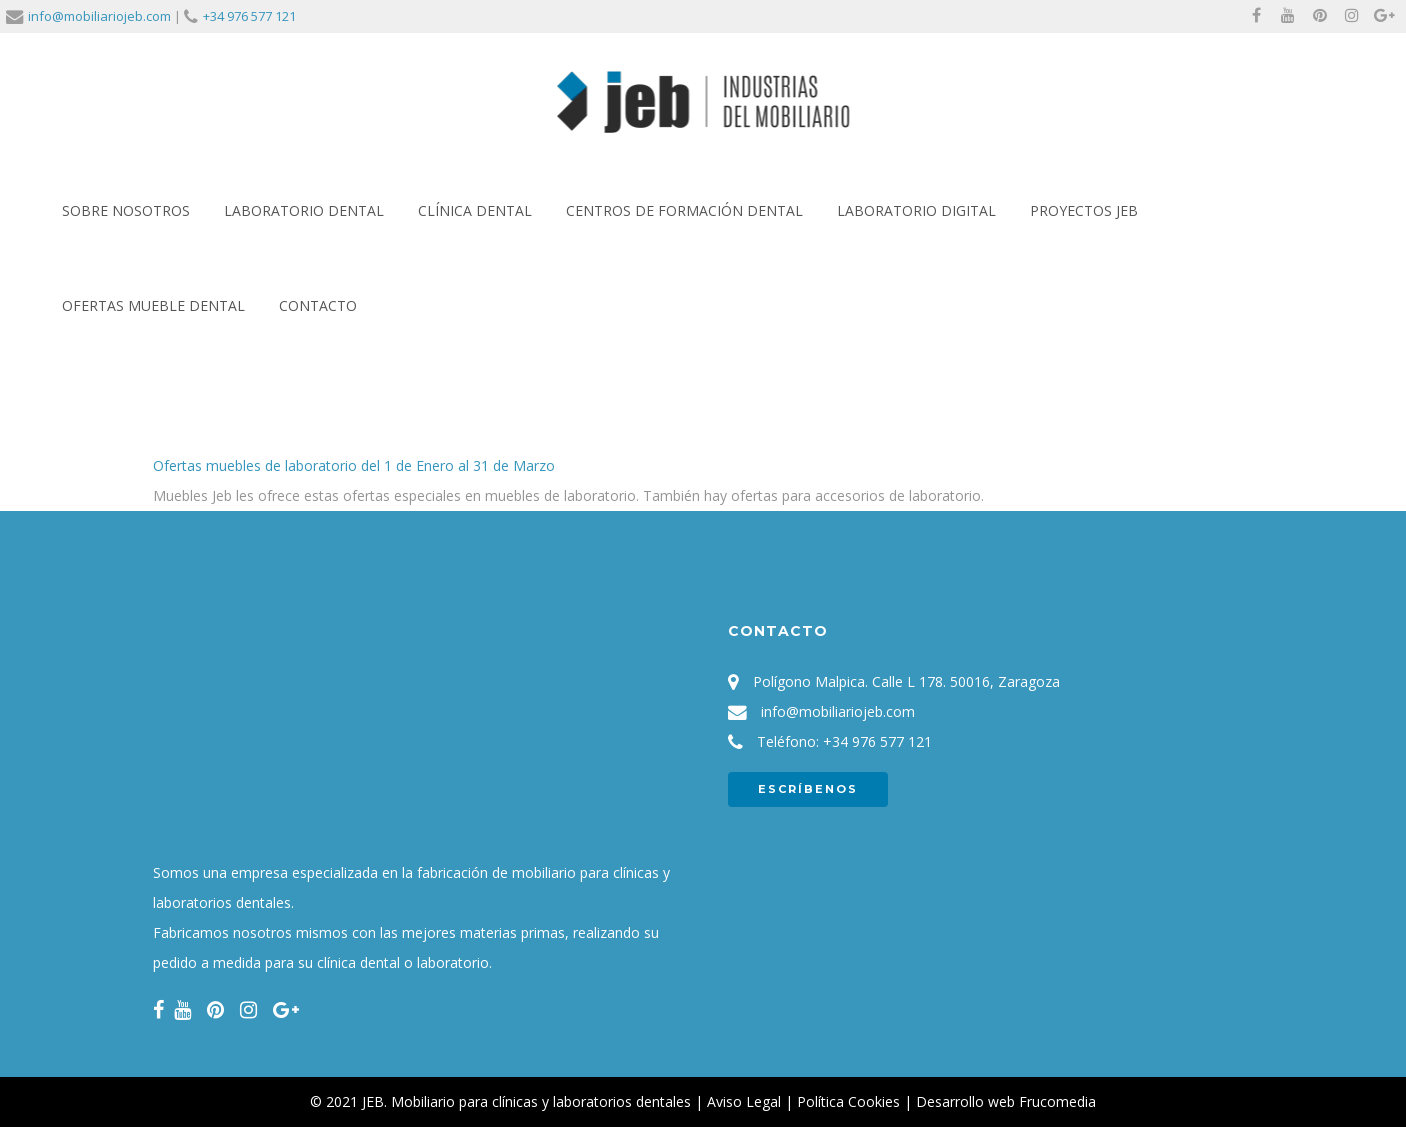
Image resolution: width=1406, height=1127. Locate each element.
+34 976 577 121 (249, 16)
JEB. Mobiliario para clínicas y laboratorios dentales (526, 1101)
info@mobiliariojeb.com (99, 16)
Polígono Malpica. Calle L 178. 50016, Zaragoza (906, 681)
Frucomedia (1057, 1101)
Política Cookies (848, 1101)
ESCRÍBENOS (808, 789)
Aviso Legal (744, 1101)
